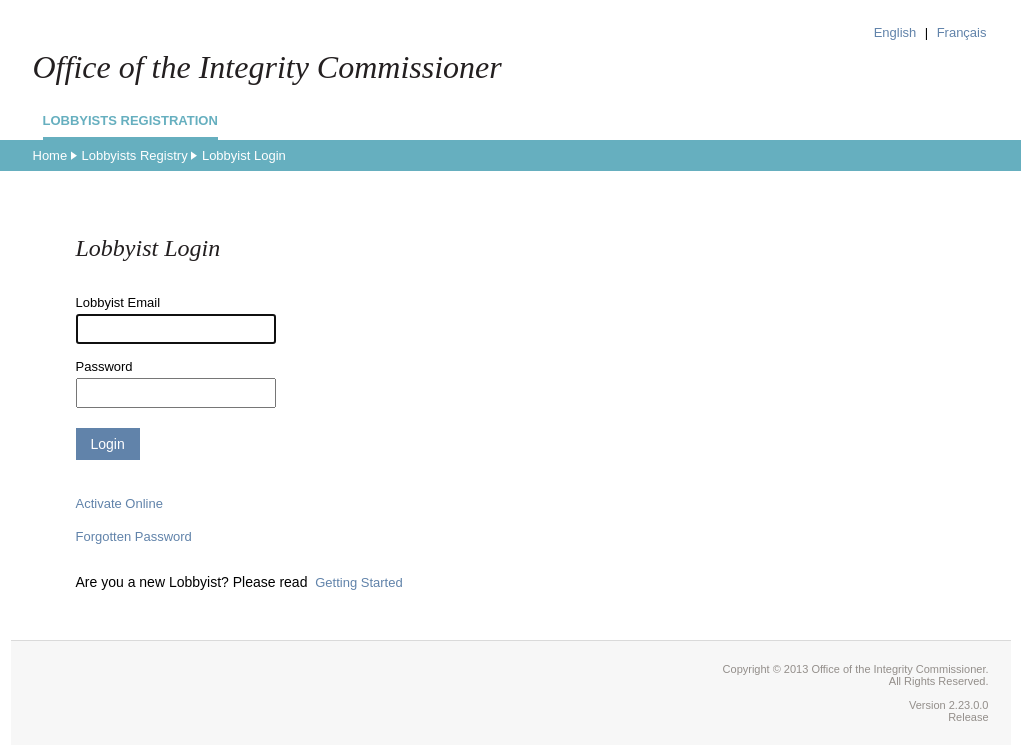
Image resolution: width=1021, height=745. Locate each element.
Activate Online (119, 503)
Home (50, 155)
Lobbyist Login (244, 155)
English (895, 32)
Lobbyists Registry (134, 155)
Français (962, 32)
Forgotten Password (134, 536)
